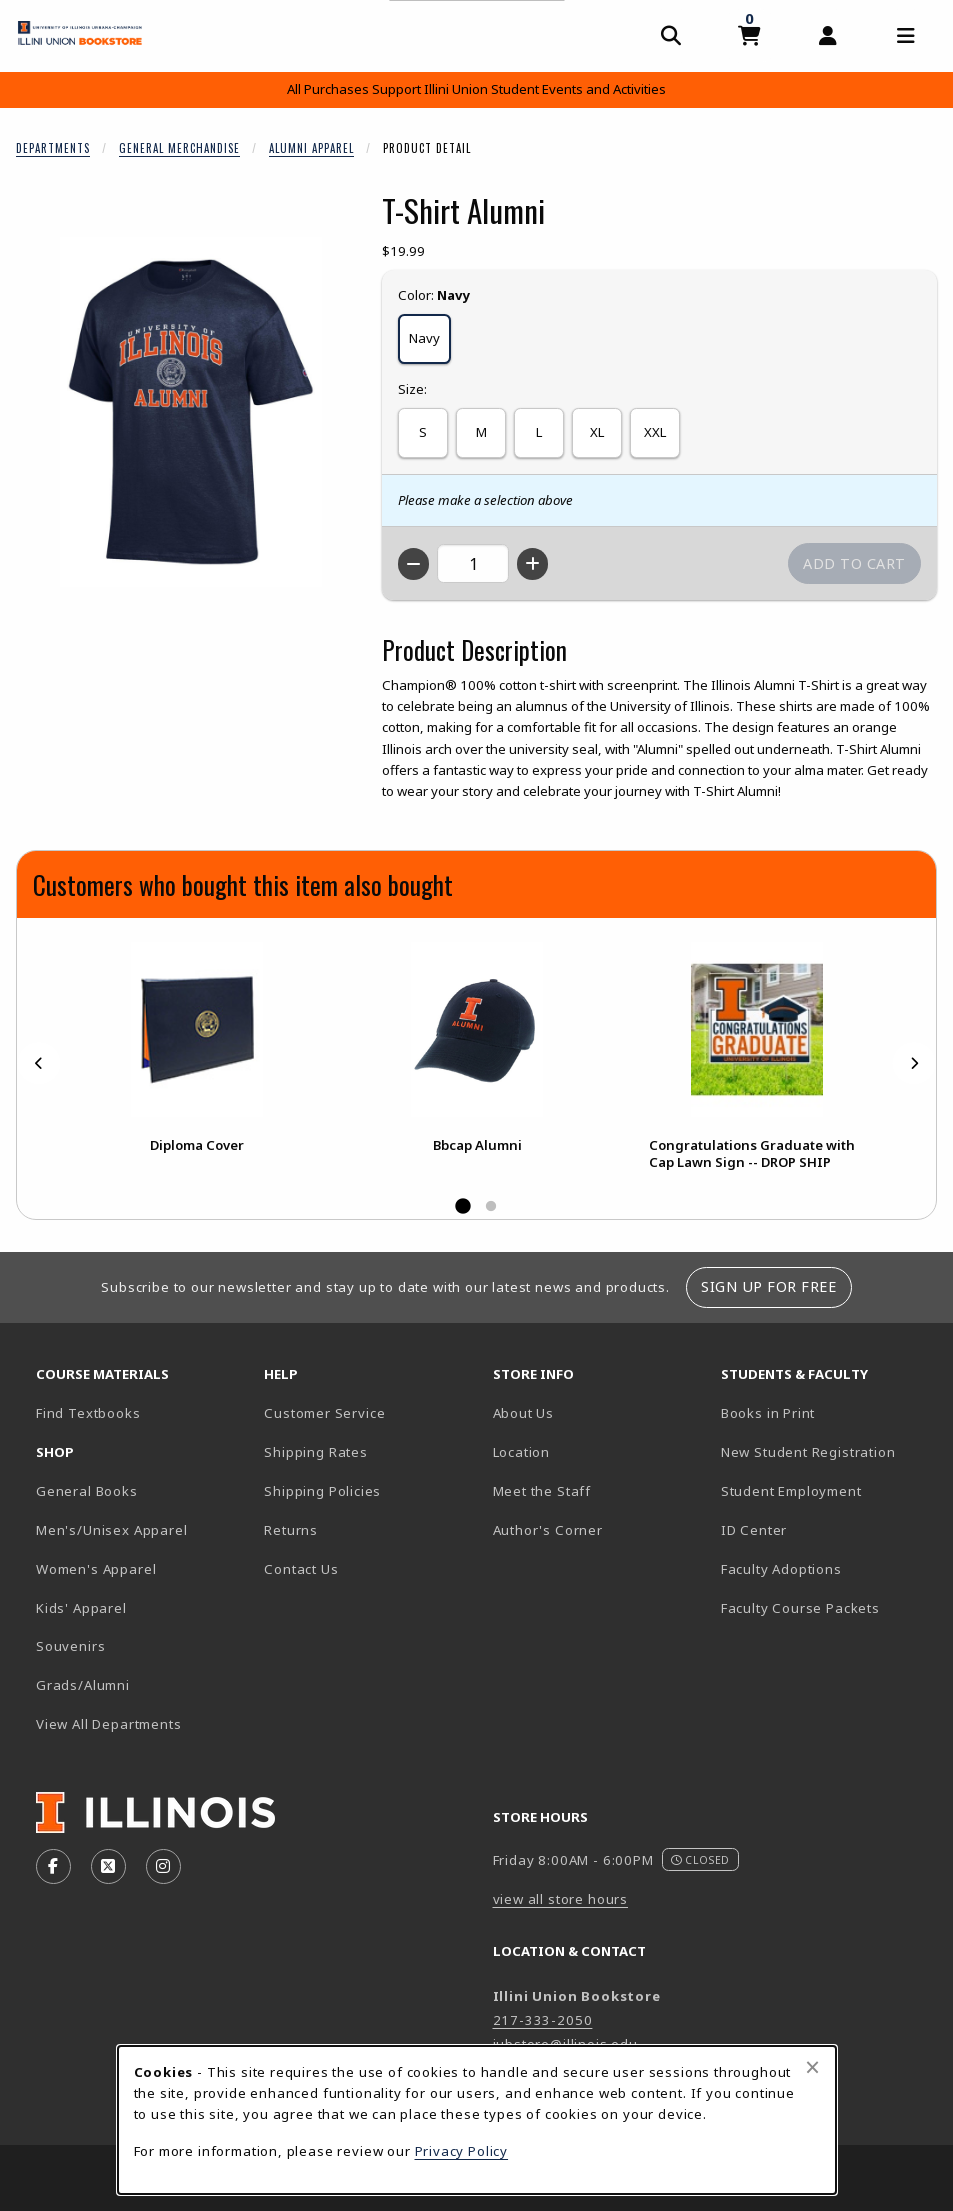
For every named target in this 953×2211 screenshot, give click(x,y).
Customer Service (324, 1413)
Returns (291, 1530)
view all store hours (561, 1899)
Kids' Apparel (81, 1608)
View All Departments (109, 1724)
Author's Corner (548, 1530)
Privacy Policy (462, 2151)
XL (597, 432)
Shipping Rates (316, 1452)
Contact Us (301, 1569)
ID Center (824, 1529)
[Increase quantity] (532, 564)
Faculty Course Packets (800, 1608)
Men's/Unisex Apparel (112, 1530)
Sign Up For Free (768, 1286)
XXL (655, 432)
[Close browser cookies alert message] (812, 2067)
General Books (87, 1491)
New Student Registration (808, 1452)
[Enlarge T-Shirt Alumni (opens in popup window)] (191, 412)
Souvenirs (70, 1646)
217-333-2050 (543, 2020)
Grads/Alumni (83, 1685)
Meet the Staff (542, 1491)
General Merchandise (179, 148)
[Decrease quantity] (413, 564)
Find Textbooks (88, 1413)
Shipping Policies (322, 1491)
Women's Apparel (96, 1569)
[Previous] (39, 1062)
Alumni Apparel (311, 148)
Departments (53, 148)
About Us (524, 1413)
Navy (424, 338)
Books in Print (827, 1412)
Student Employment (827, 1490)
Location (522, 1452)
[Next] (914, 1062)
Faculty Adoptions (781, 1569)
